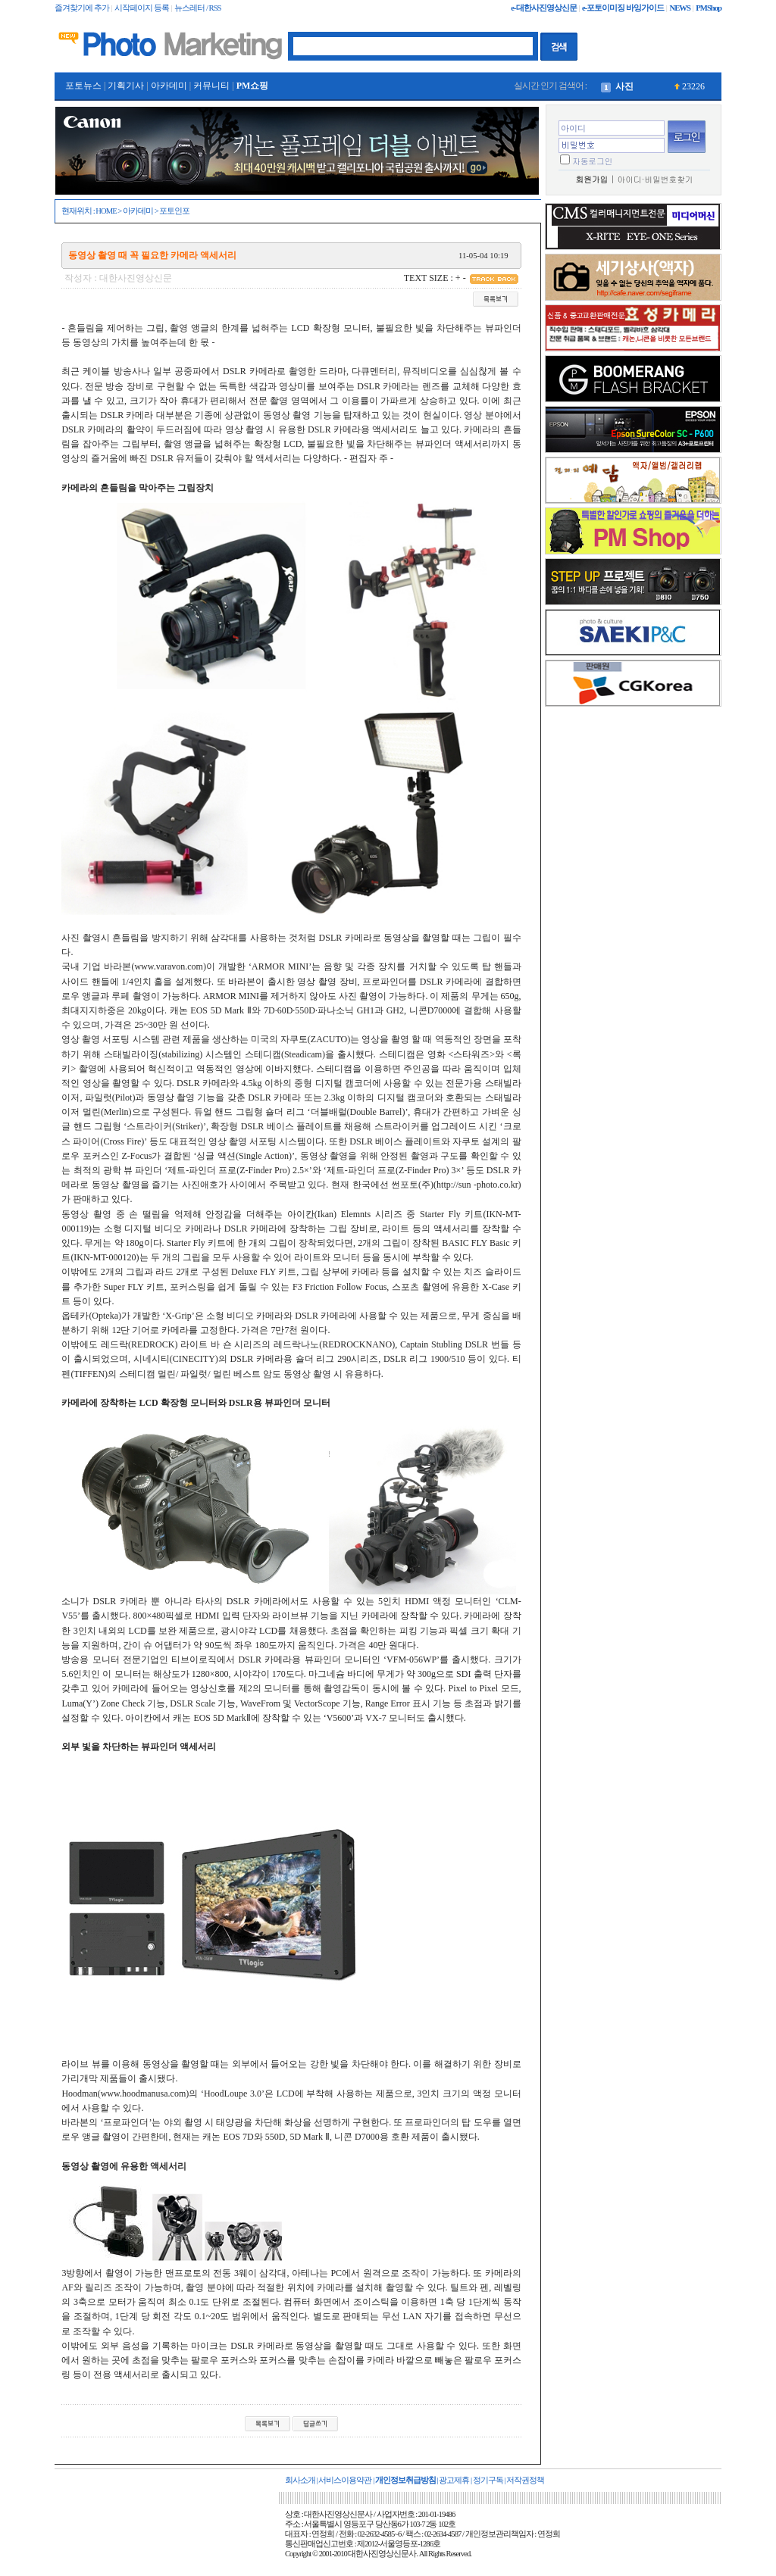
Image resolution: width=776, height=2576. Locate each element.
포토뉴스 (83, 85)
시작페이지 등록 (141, 8)
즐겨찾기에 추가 (82, 8)
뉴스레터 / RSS (197, 8)
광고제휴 (454, 2480)
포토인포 (174, 211)
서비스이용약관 (344, 2480)
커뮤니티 (211, 85)
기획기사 (126, 85)
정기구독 (488, 2480)
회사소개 (300, 2480)
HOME (105, 211)
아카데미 (169, 85)
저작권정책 (525, 2480)
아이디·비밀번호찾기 (655, 179)
